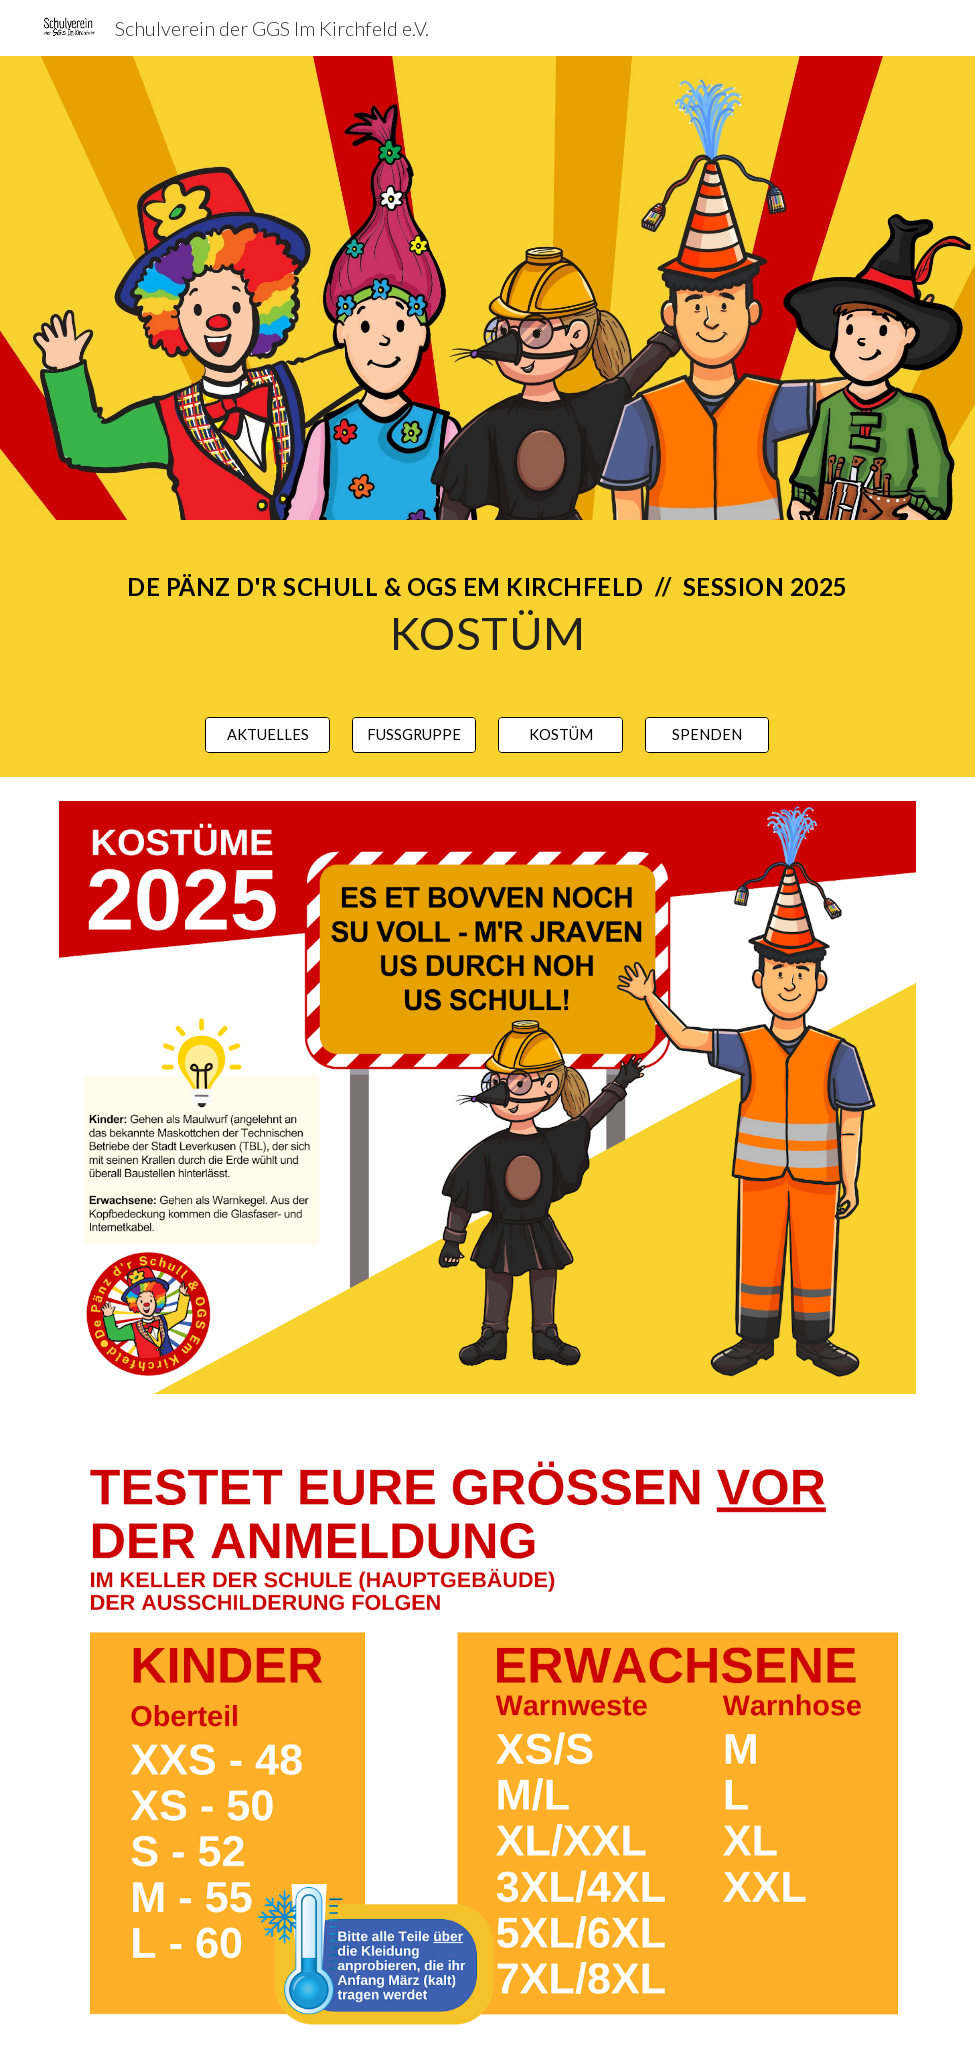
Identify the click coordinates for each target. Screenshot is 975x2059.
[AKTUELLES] (267, 735)
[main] (487, 606)
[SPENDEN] (707, 735)
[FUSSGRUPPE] (414, 735)
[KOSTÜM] (560, 735)
